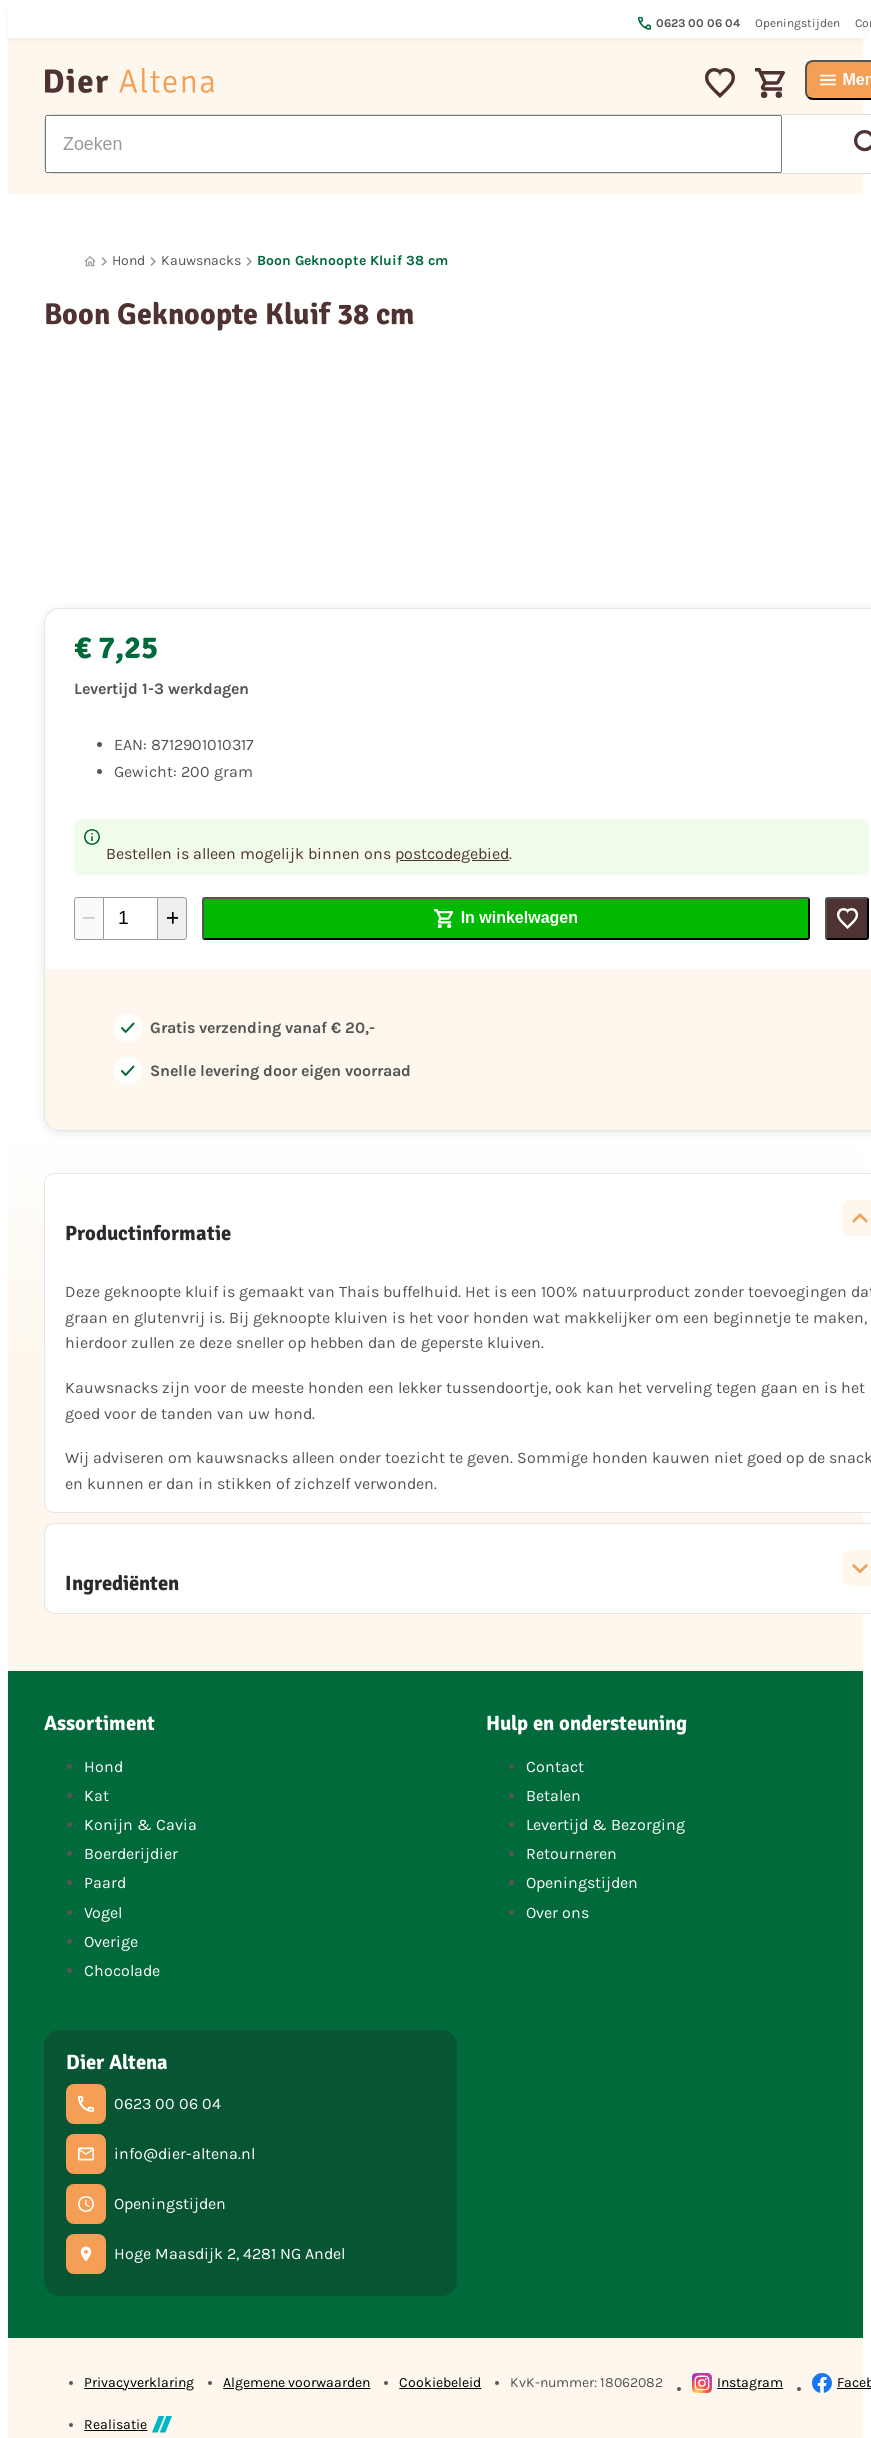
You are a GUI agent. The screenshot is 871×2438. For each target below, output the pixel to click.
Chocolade (122, 1970)
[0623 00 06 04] (143, 2104)
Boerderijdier (131, 1853)
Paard (105, 1882)
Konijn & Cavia (140, 1824)
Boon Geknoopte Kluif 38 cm (352, 260)
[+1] (172, 918)
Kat (96, 1795)
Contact (555, 1766)
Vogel (103, 1912)
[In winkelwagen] (506, 918)
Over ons (557, 1912)
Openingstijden (582, 1882)
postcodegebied (452, 853)
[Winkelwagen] (770, 80)
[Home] (90, 261)
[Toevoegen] (847, 918)
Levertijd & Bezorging (605, 1824)
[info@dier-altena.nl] (160, 2154)
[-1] (89, 918)
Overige (111, 1941)
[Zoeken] (413, 144)
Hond (128, 260)
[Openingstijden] (146, 2204)
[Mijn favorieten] (720, 80)
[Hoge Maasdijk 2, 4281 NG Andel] (205, 2254)
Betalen (553, 1795)
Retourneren (571, 1853)
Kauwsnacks (201, 260)
